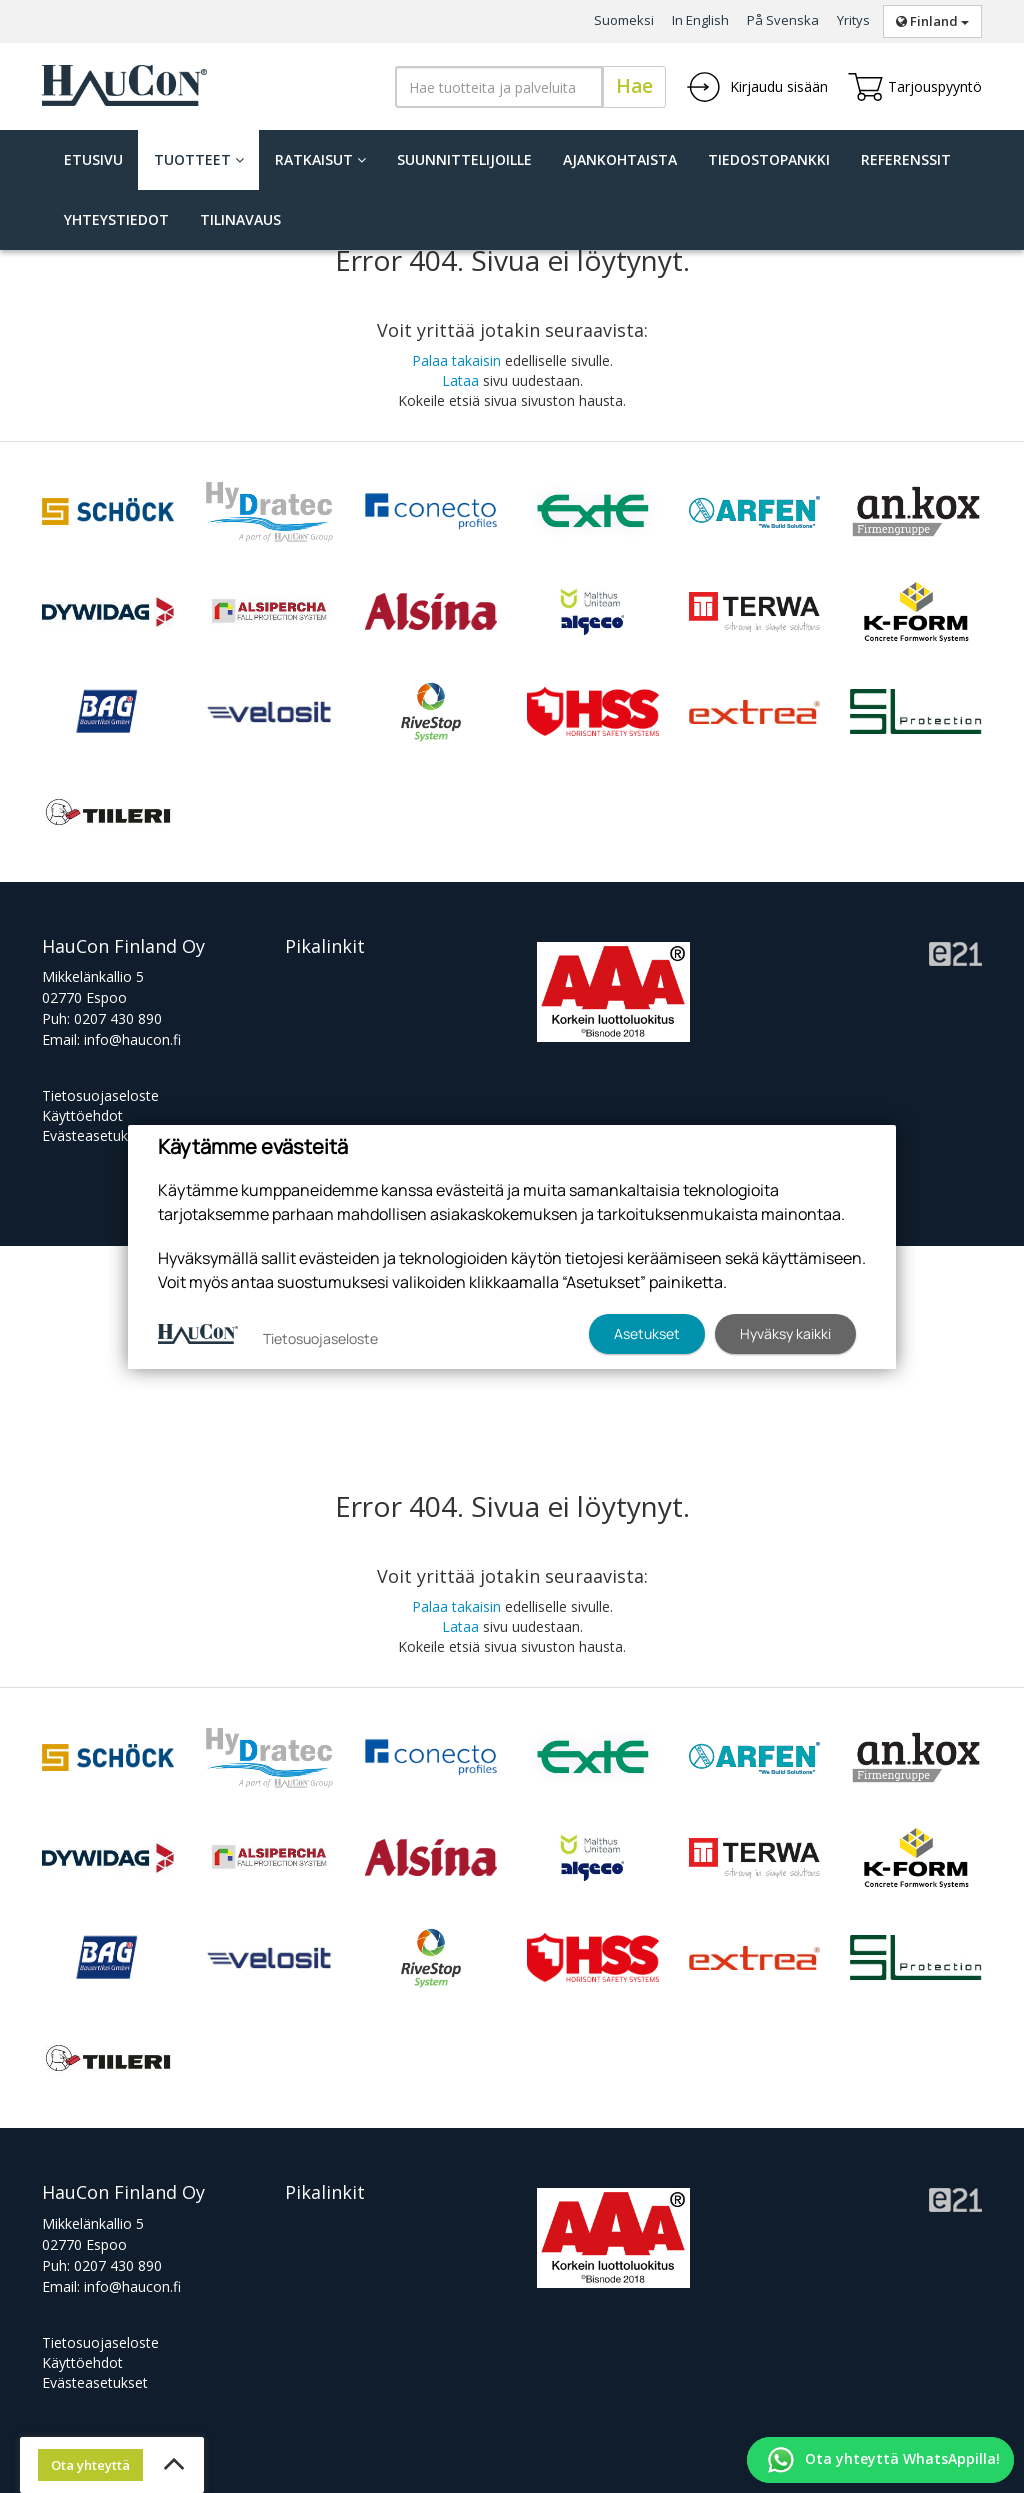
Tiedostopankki (769, 159)
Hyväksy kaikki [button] (785, 1333)
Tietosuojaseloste (100, 1095)
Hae (634, 86)
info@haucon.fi (132, 1039)
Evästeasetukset (95, 1135)
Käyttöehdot (82, 1115)
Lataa (460, 380)
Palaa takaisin (456, 360)
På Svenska (783, 20)
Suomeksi (624, 20)
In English (700, 20)
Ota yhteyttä (90, 2465)
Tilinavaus (240, 219)
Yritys (853, 20)
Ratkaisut (320, 159)
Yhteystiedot (116, 219)
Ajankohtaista (620, 159)
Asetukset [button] (647, 1333)
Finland (932, 21)
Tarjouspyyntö (915, 87)
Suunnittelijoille (464, 159)
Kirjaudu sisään (757, 87)
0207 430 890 (118, 1018)
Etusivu (93, 159)
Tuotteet (199, 159)
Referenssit (906, 159)
